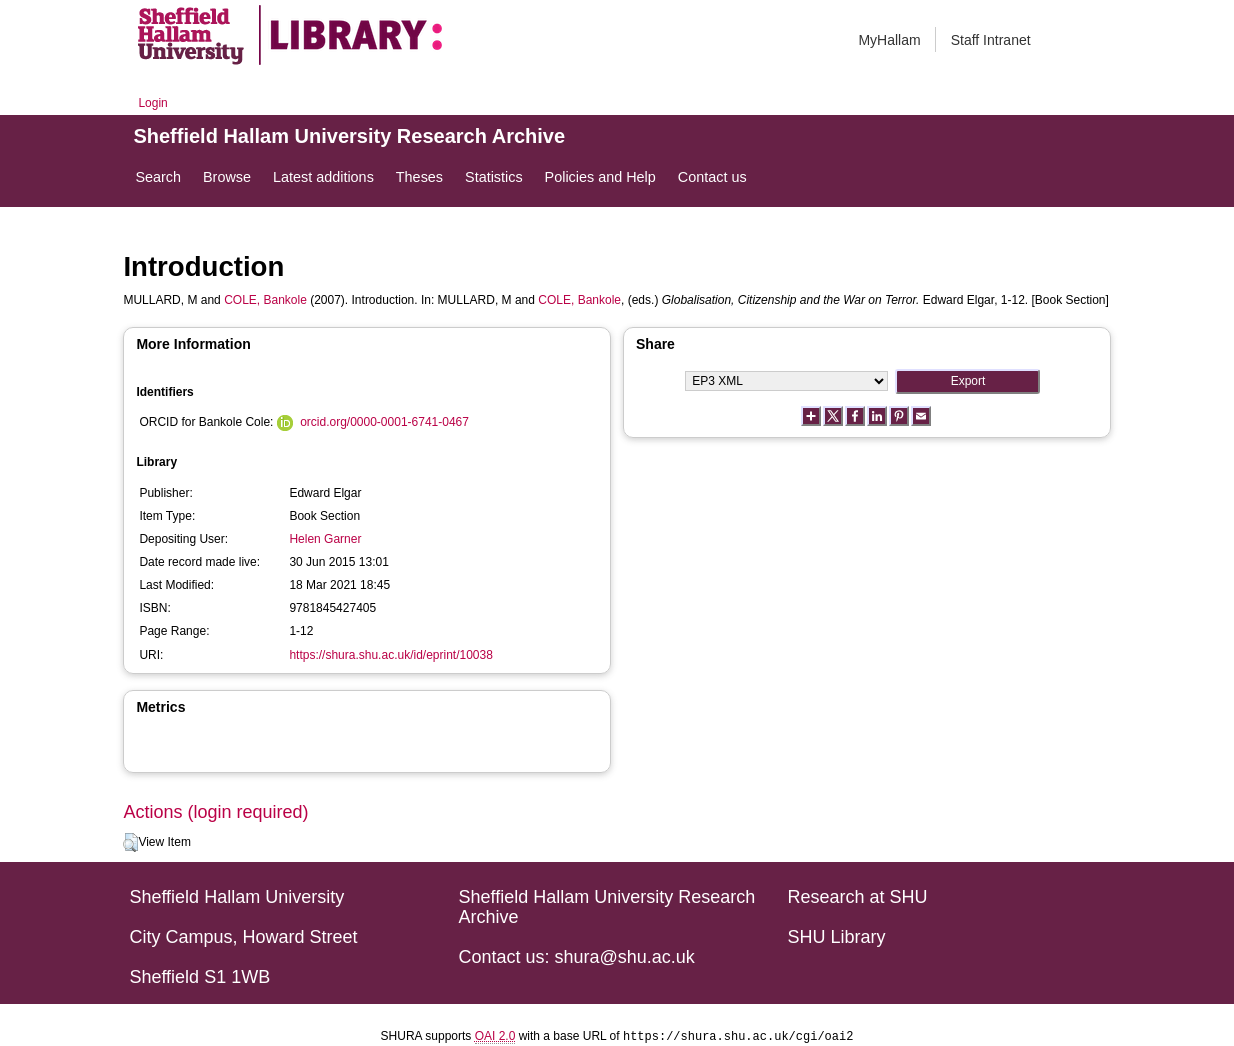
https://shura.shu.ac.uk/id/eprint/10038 (390, 655)
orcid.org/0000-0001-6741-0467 (384, 422)
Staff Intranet (991, 40)
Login (152, 103)
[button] (130, 843)
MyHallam (889, 40)
